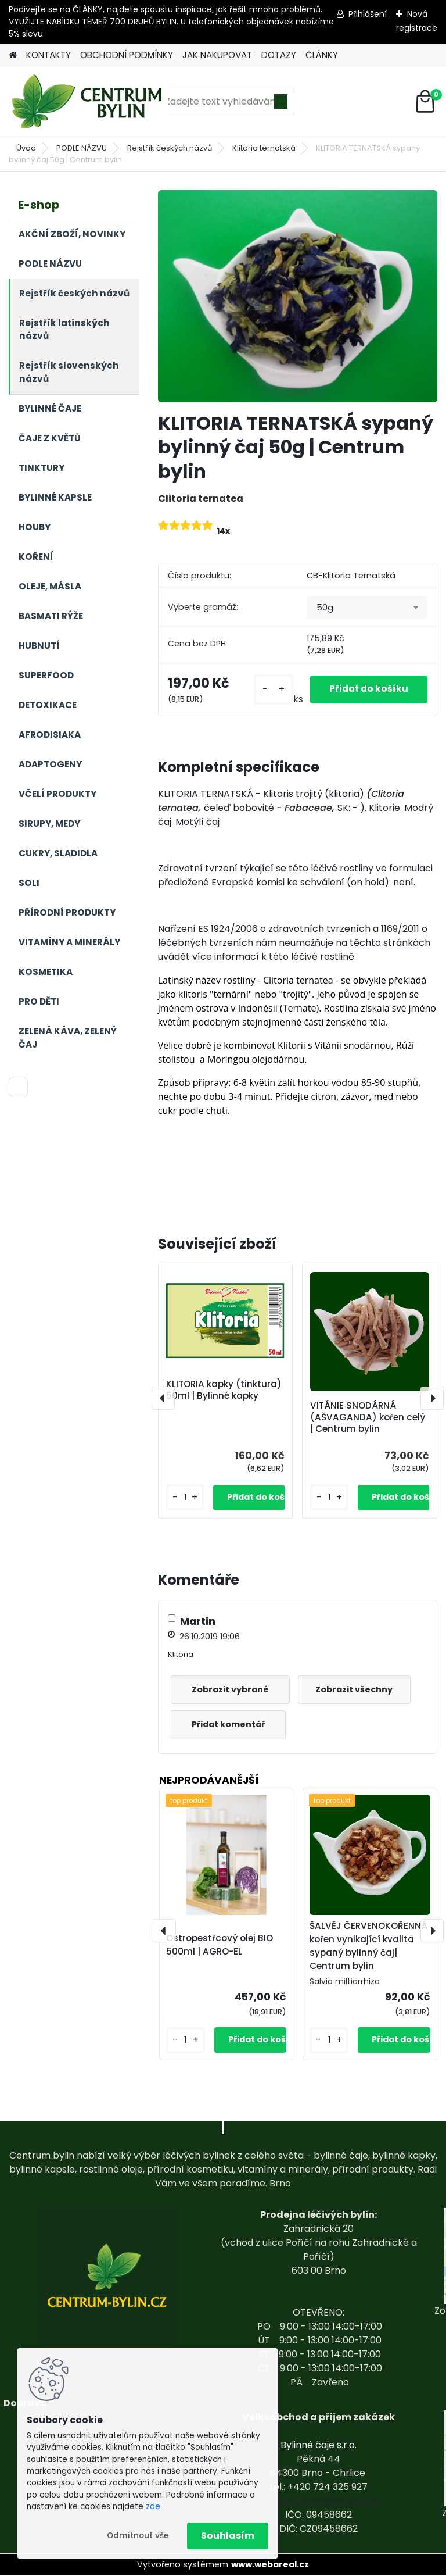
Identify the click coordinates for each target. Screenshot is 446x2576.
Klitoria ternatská (264, 147)
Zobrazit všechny (360, 1689)
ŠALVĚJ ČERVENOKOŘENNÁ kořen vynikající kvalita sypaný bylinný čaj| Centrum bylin (368, 1945)
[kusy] (263, 689)
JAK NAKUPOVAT (217, 55)
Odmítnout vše (137, 2535)
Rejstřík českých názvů (169, 147)
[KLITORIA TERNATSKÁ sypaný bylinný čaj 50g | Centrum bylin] (297, 296)
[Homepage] (13, 55)
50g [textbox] (324, 607)
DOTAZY (278, 55)
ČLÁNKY (88, 9)
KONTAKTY (48, 55)
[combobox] (367, 607)
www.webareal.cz (270, 2564)
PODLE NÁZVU (81, 147)
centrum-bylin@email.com (318, 2500)
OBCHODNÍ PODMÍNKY (126, 55)
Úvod (26, 147)
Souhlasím (227, 2535)
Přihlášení (367, 14)
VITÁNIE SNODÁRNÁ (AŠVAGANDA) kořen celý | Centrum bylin (367, 1417)
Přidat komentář (231, 1724)
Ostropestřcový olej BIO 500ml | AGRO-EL (219, 1944)
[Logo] (88, 102)
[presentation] (163, 1398)
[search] (280, 105)
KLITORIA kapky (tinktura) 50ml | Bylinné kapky (224, 1390)
